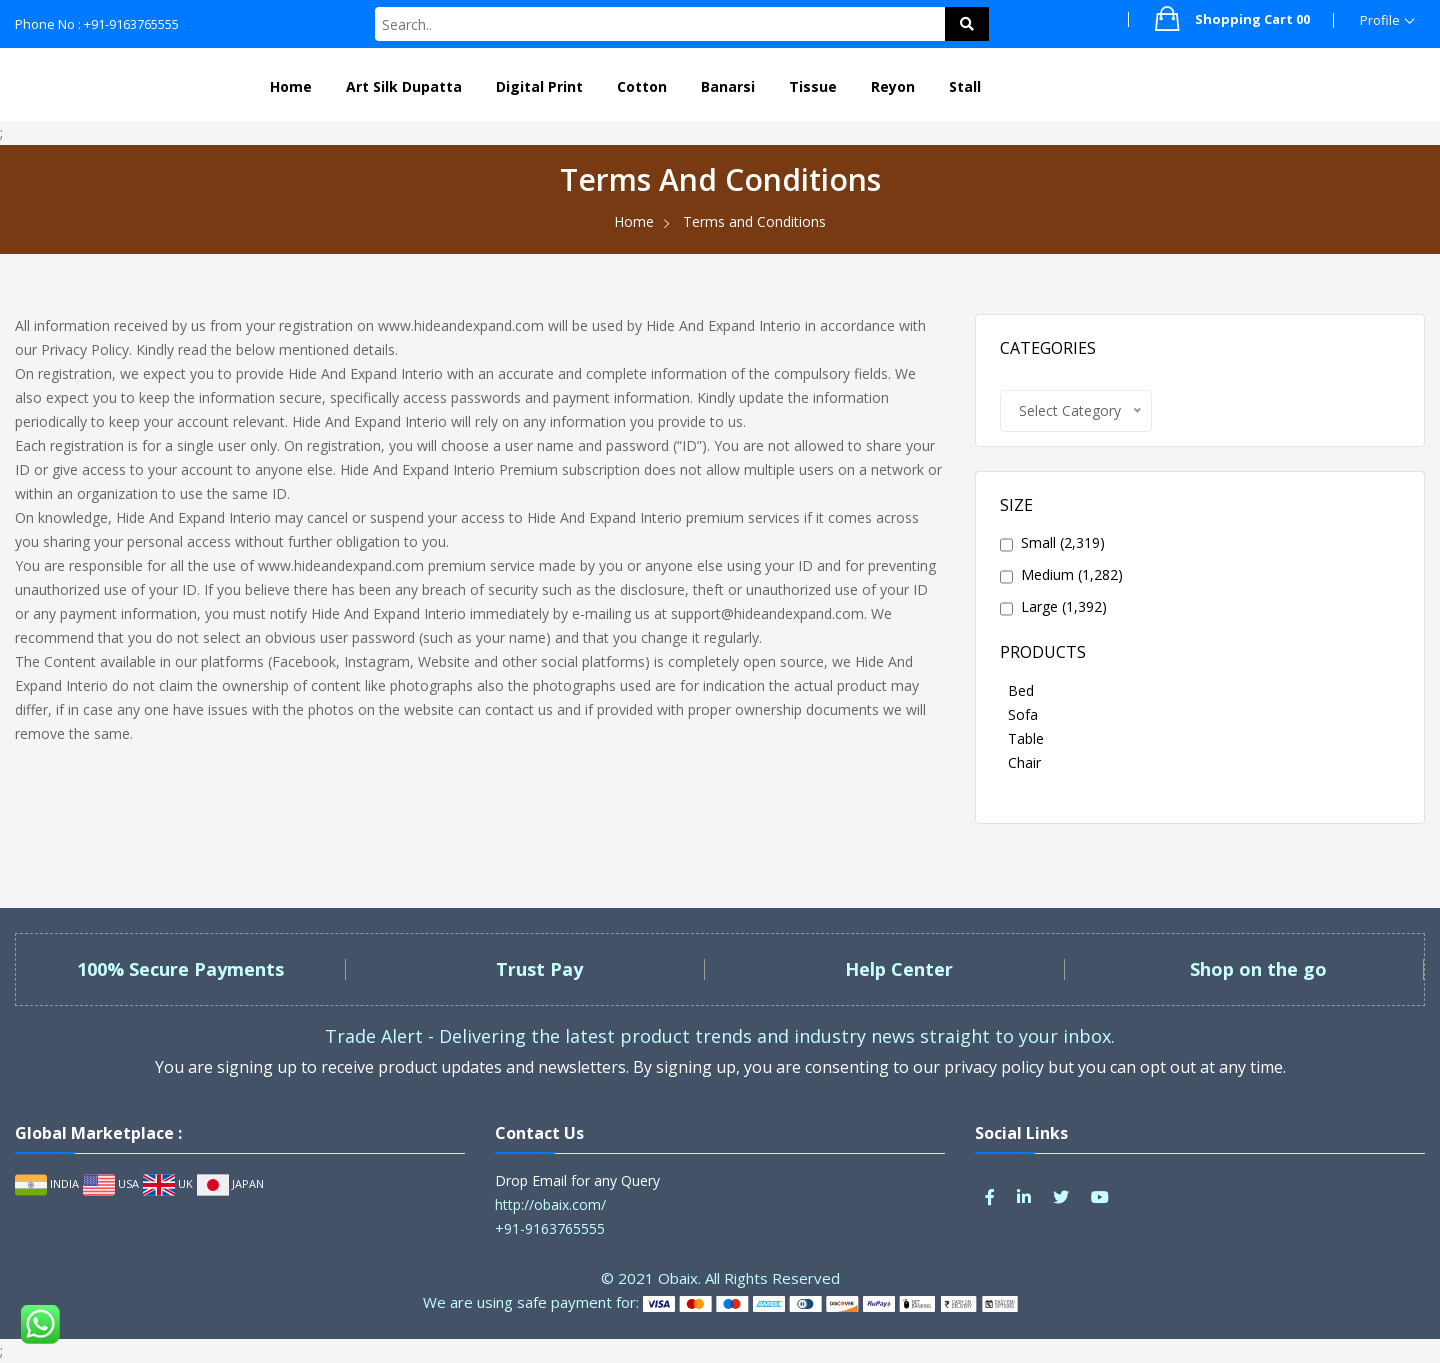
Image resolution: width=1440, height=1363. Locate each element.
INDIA (47, 1183)
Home (291, 86)
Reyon (893, 86)
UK (168, 1183)
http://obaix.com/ (550, 1204)
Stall (965, 86)
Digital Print (539, 86)
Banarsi (728, 86)
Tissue (813, 86)
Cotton (642, 86)
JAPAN (230, 1183)
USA (111, 1183)
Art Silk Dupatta (404, 86)
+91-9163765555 (550, 1228)
